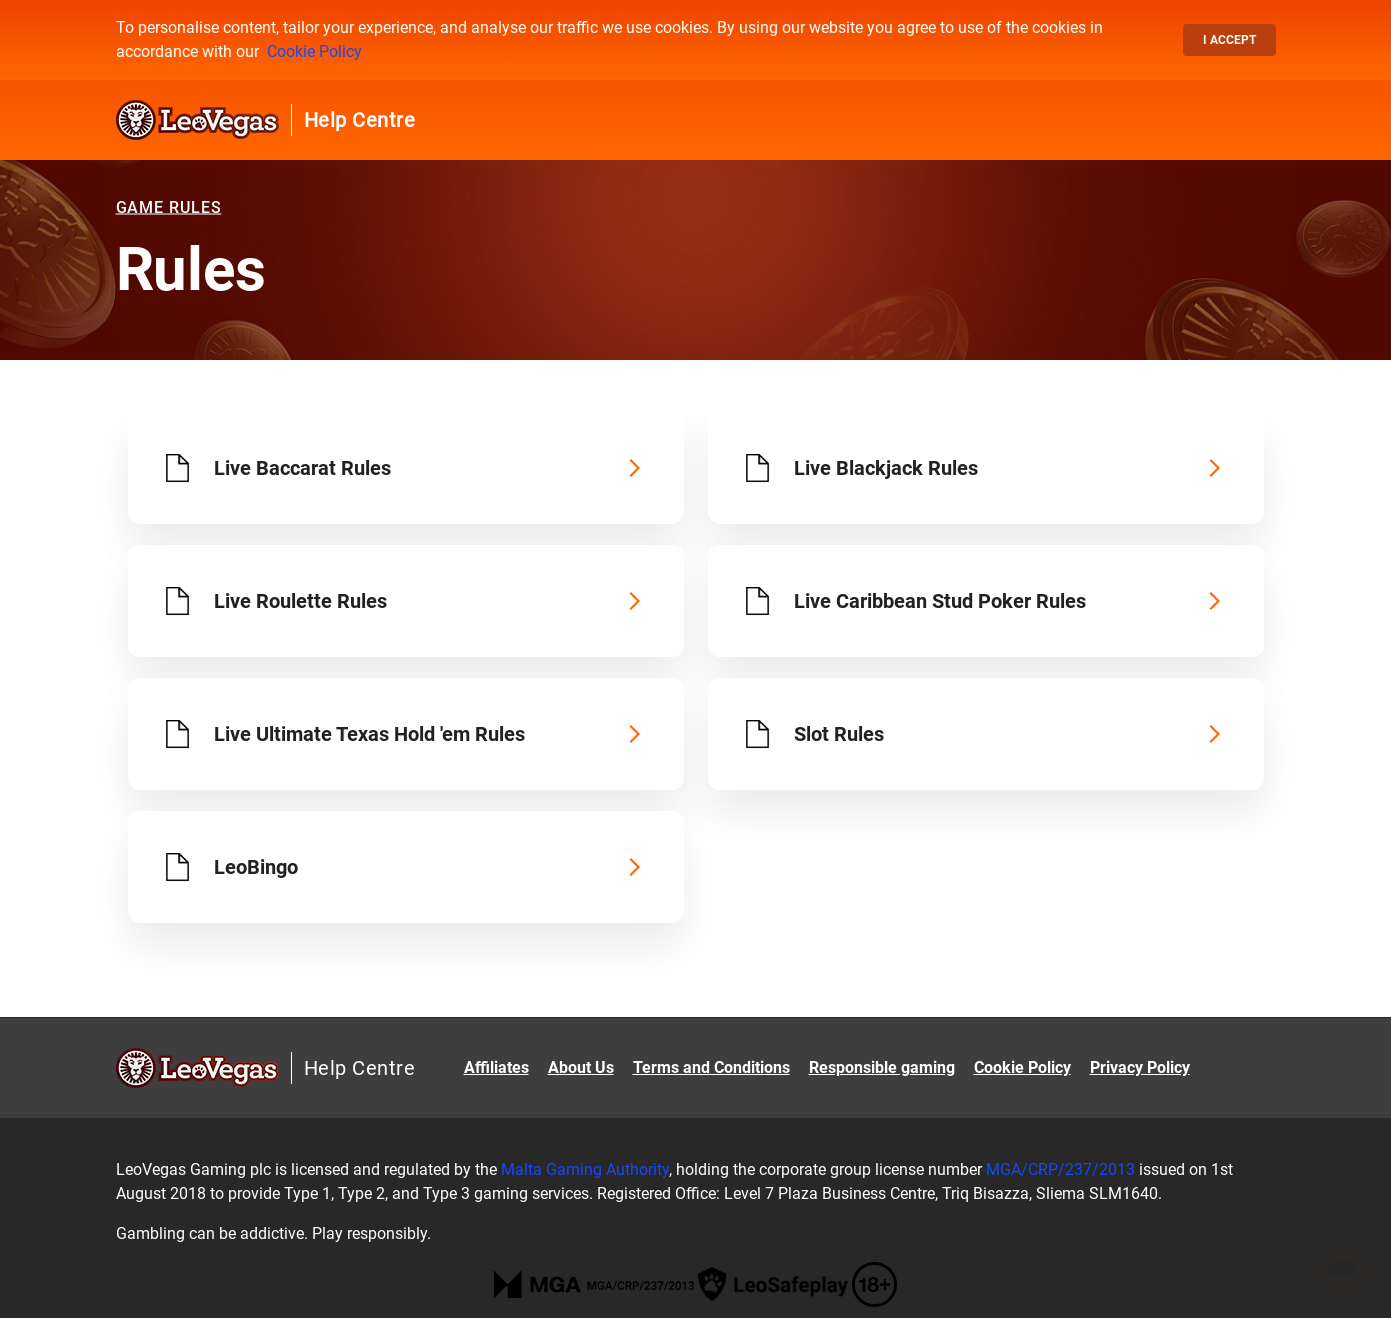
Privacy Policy (1140, 1067)
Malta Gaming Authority (585, 1169)
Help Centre (360, 120)
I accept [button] (1229, 40)
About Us (581, 1067)
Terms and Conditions (711, 1067)
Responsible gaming (882, 1067)
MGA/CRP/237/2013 (1060, 1169)
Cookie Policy (314, 51)
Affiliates (496, 1067)
